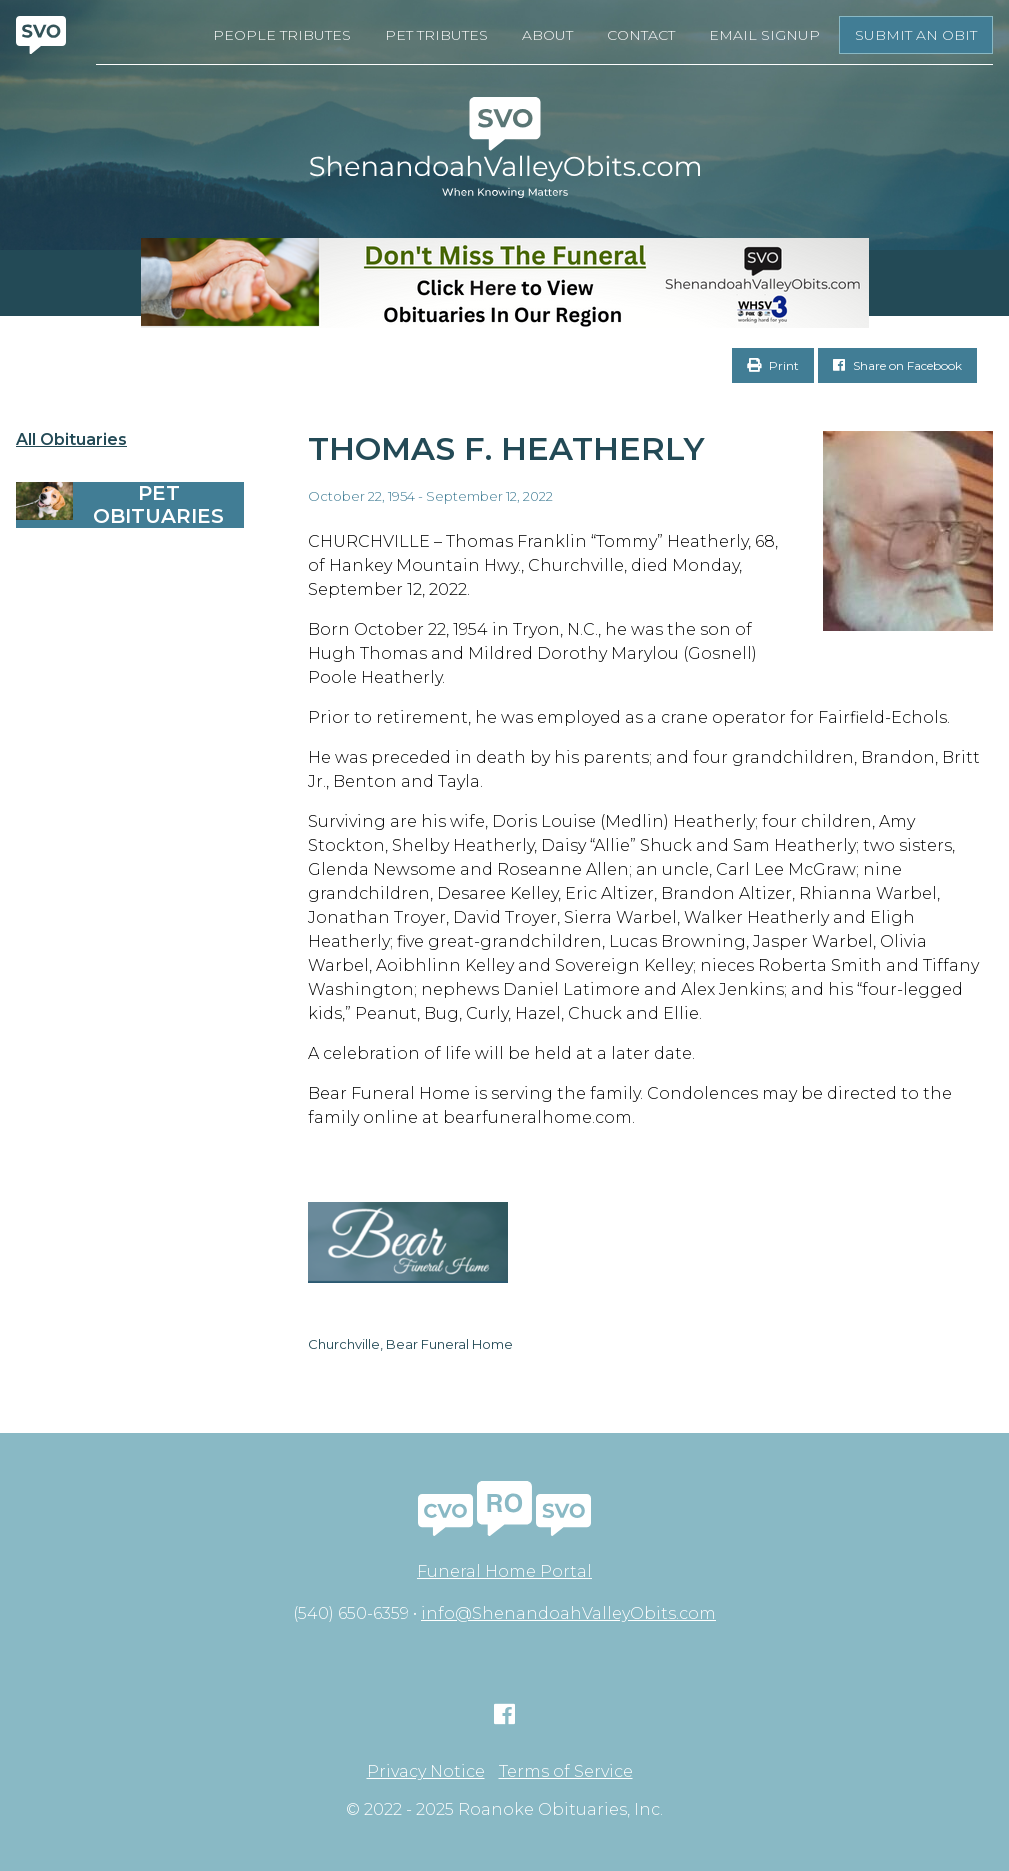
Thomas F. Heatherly (506, 448)
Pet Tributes (436, 35)
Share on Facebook (897, 365)
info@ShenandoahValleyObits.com (568, 1613)
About (547, 35)
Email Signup (764, 35)
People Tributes (282, 35)
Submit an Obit (916, 35)
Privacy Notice (426, 1772)
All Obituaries (71, 440)
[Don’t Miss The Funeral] (504, 283)
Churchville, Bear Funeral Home (410, 1344)
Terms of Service (566, 1772)
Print (773, 365)
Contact (641, 35)
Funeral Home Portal (504, 1571)
